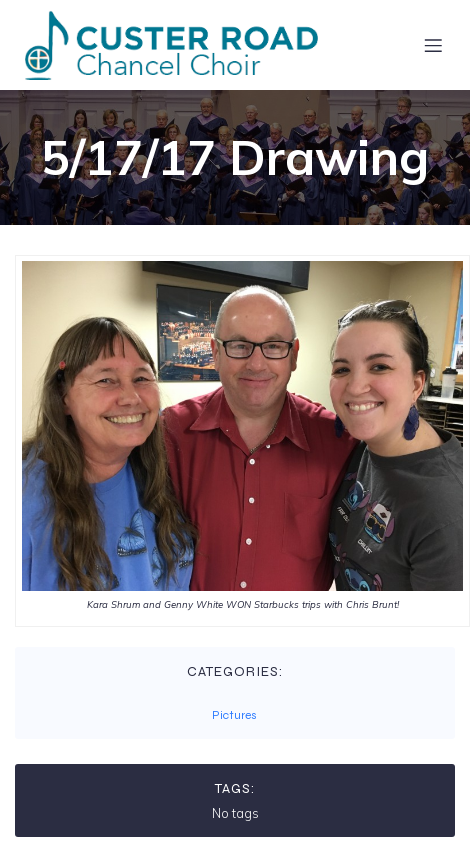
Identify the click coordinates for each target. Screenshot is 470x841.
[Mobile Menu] (433, 45)
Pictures (234, 715)
